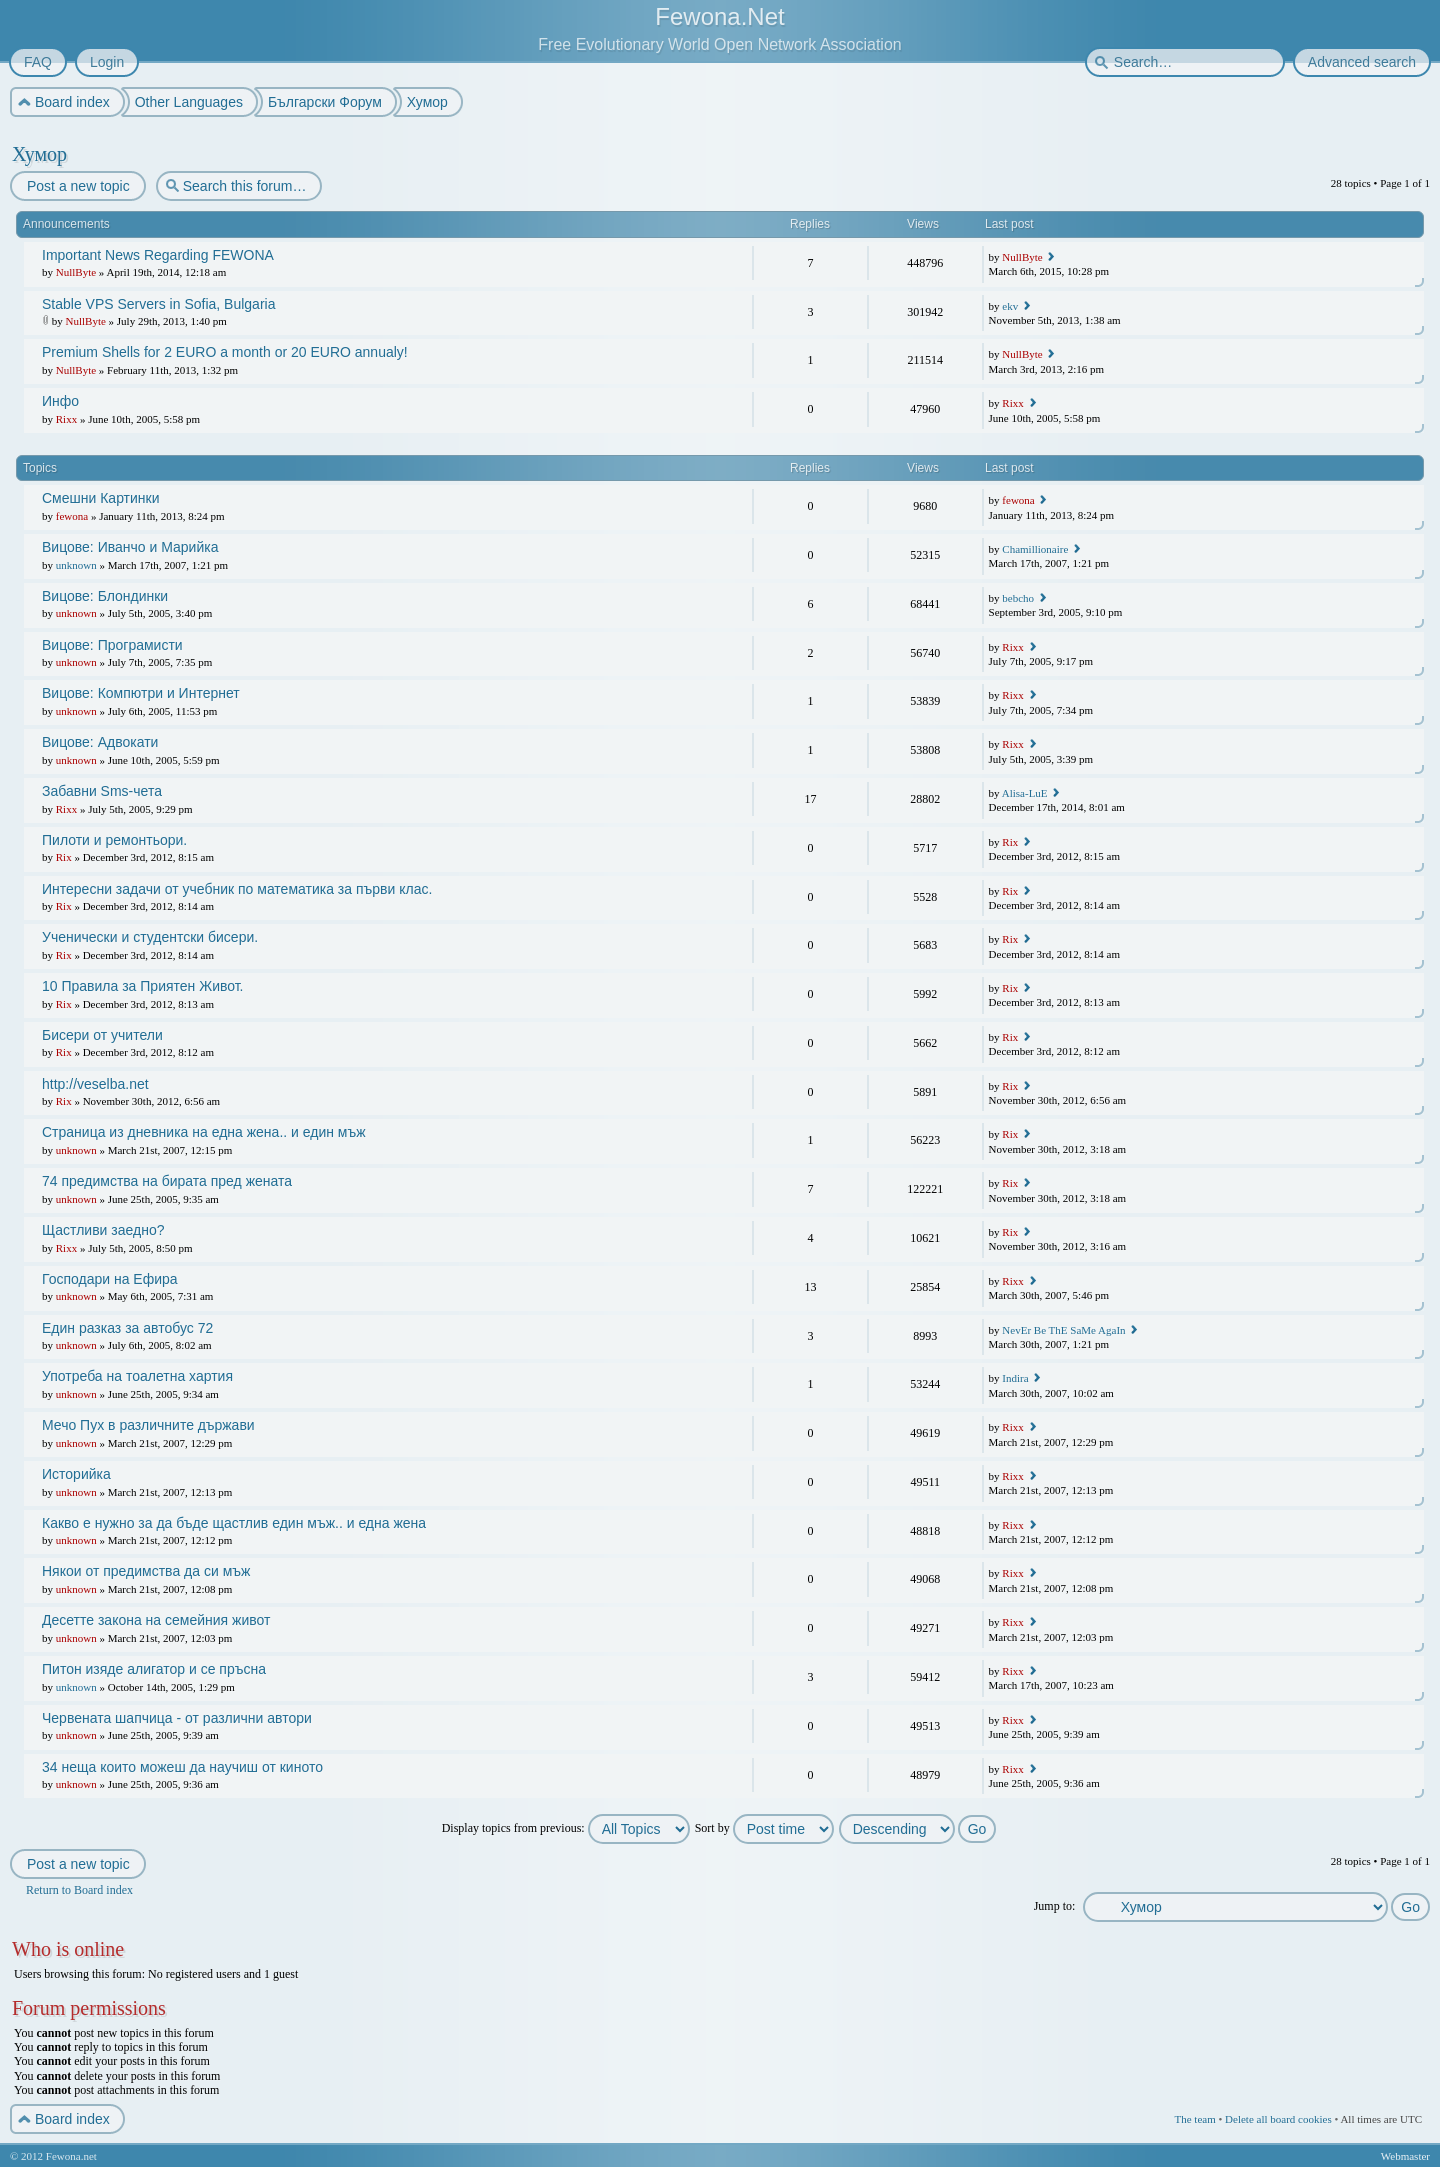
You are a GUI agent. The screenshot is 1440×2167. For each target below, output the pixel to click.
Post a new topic (77, 186)
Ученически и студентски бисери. (150, 937)
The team (1194, 2119)
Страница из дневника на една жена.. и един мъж (204, 1132)
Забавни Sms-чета (102, 791)
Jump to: (1055, 1906)
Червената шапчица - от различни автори (177, 1718)
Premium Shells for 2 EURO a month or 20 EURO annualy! (225, 352)
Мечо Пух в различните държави (148, 1425)
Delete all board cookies (1278, 2119)
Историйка (76, 1474)
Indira (1015, 1378)
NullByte (76, 272)
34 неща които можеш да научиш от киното (182, 1767)
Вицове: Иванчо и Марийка (130, 547)
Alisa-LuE (1025, 793)
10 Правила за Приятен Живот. (142, 986)
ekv (1010, 306)
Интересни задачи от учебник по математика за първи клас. (237, 889)
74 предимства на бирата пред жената (167, 1181)
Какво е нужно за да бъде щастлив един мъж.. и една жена (234, 1523)
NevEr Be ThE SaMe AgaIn (1063, 1330)
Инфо (60, 401)
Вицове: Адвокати (100, 742)
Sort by (764, 1828)
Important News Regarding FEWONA (158, 255)
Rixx (66, 419)
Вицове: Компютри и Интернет (141, 693)
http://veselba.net (95, 1084)
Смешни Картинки (101, 498)
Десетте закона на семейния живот (156, 1620)
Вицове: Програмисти (112, 645)
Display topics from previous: (566, 1828)
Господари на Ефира (110, 1279)
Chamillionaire (1035, 549)
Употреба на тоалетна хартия (137, 1376)
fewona (72, 516)
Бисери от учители (102, 1035)
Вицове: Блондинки (105, 596)
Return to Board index (79, 1890)
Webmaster (1405, 2156)
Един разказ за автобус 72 (127, 1328)
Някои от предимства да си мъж (146, 1571)
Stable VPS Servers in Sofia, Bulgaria (158, 304)
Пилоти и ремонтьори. (114, 840)
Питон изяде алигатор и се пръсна (154, 1669)
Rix (64, 857)
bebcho (1018, 598)
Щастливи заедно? (103, 1230)
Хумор (39, 154)
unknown (76, 565)
